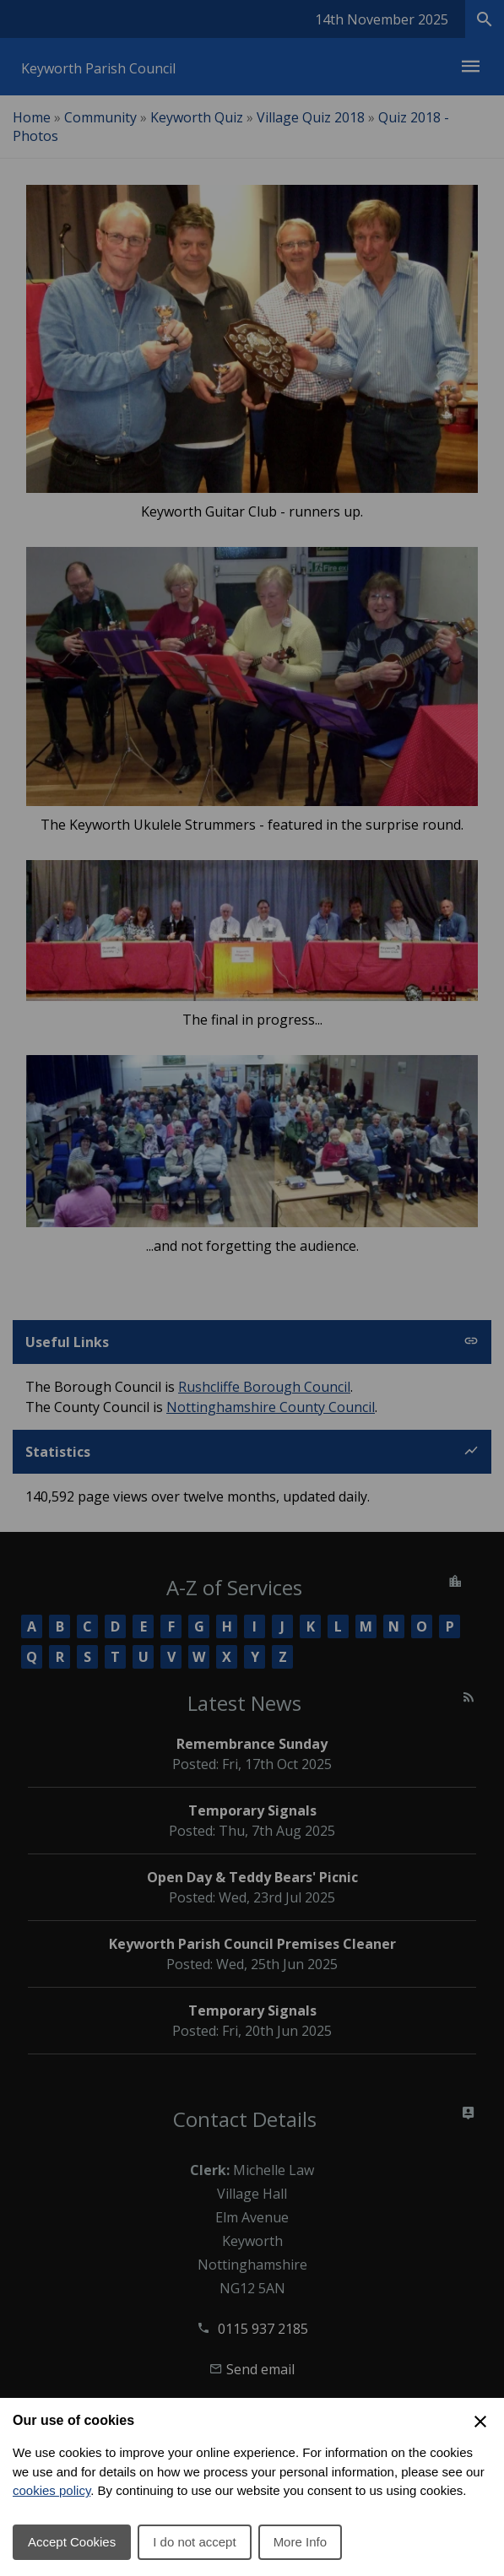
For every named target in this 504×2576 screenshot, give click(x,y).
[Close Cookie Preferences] (480, 2421)
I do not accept (194, 2542)
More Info (300, 2542)
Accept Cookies (72, 2542)
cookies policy (51, 2490)
